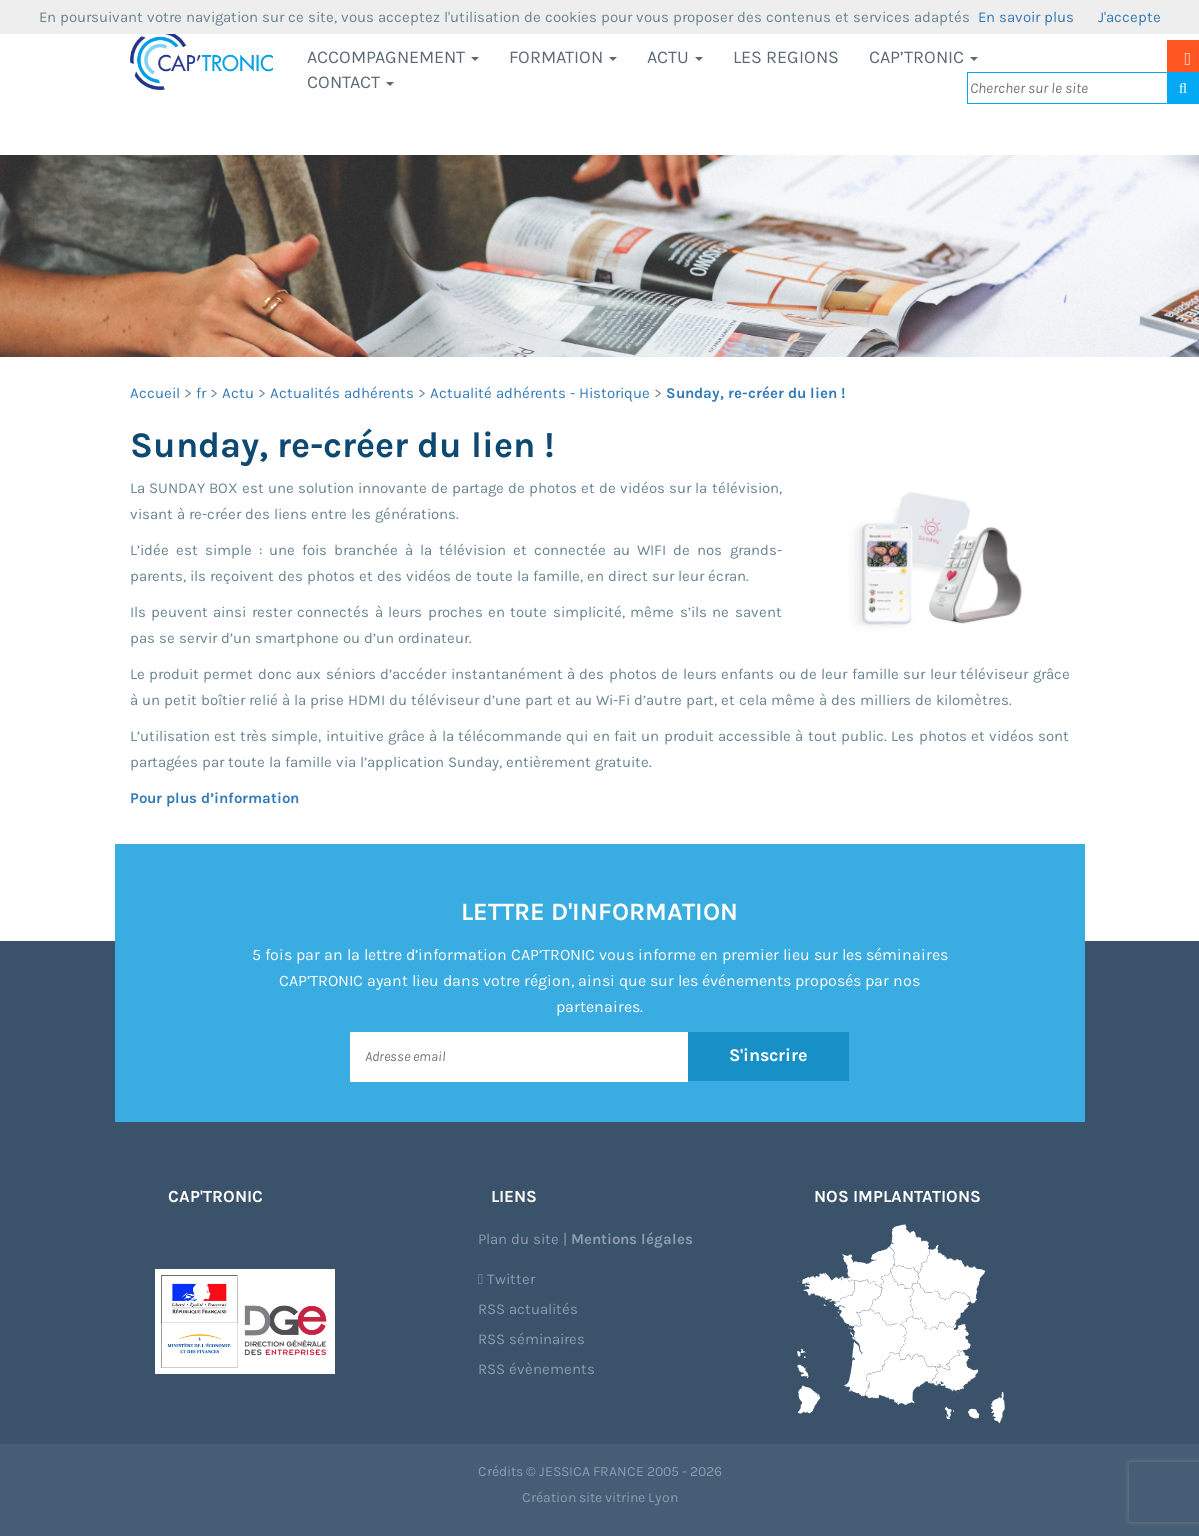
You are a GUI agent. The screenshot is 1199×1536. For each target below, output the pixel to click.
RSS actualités (528, 1309)
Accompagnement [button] (393, 57)
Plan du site (518, 1239)
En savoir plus (1026, 17)
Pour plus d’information (214, 798)
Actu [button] (675, 57)
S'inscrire (768, 1056)
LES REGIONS (786, 57)
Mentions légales (632, 1239)
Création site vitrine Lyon (600, 1497)
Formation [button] (563, 57)
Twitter (506, 1279)
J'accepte (1129, 17)
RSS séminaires (531, 1339)
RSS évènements (536, 1369)
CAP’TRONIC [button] (923, 57)
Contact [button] (350, 82)
